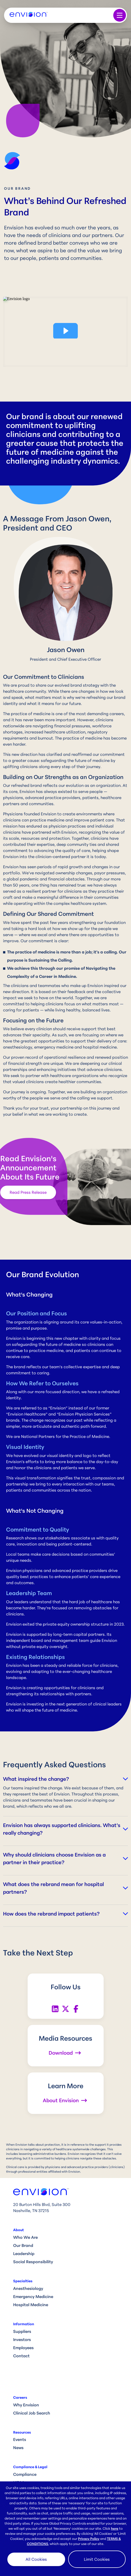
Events (19, 2439)
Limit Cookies (97, 2559)
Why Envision (26, 2404)
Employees (23, 2347)
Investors (22, 2339)
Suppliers (22, 2331)
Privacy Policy (88, 2539)
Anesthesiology (28, 2288)
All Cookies (36, 2559)
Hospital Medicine (30, 2304)
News (18, 2447)
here (114, 2528)
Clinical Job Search (31, 2413)
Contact (21, 2355)
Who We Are (25, 2237)
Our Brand (23, 2245)
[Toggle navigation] (119, 15)
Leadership (23, 2253)
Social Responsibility (33, 2261)
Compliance (24, 2474)
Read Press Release (28, 1192)
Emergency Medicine (33, 2296)
